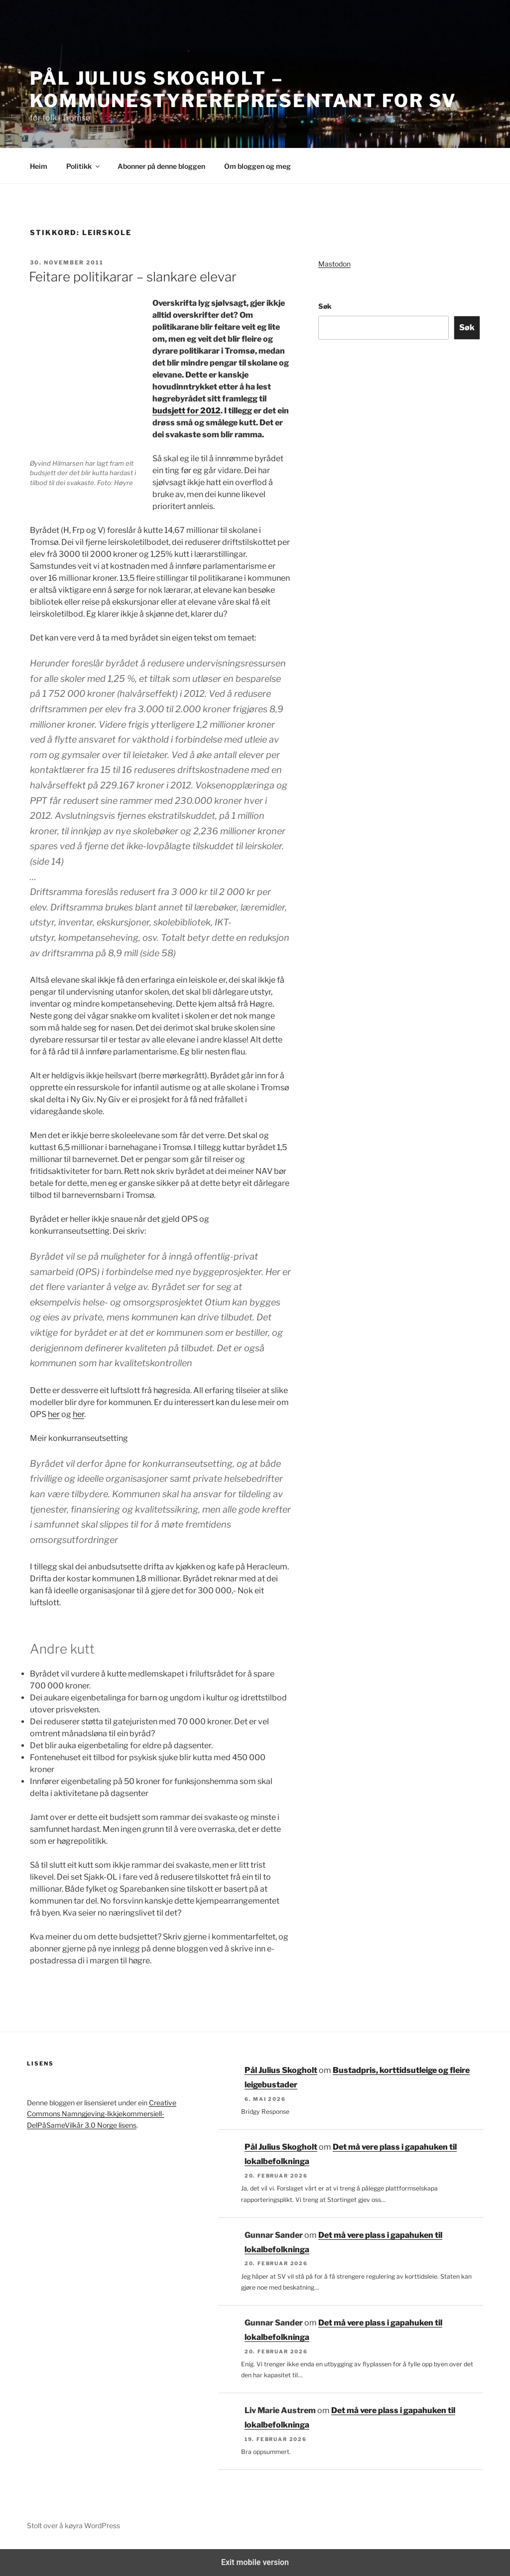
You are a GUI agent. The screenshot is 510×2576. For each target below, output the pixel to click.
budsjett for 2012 (186, 410)
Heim (38, 166)
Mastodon (334, 263)
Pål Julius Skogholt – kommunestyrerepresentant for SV (243, 89)
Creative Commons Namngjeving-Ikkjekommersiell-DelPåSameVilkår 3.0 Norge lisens (101, 2113)
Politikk (83, 166)
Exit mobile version (255, 2562)
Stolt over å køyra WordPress (73, 2525)
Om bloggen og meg (257, 166)
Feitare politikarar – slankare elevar (133, 276)
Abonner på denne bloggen (161, 166)
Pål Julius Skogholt (281, 2070)
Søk (325, 306)
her (54, 1414)
